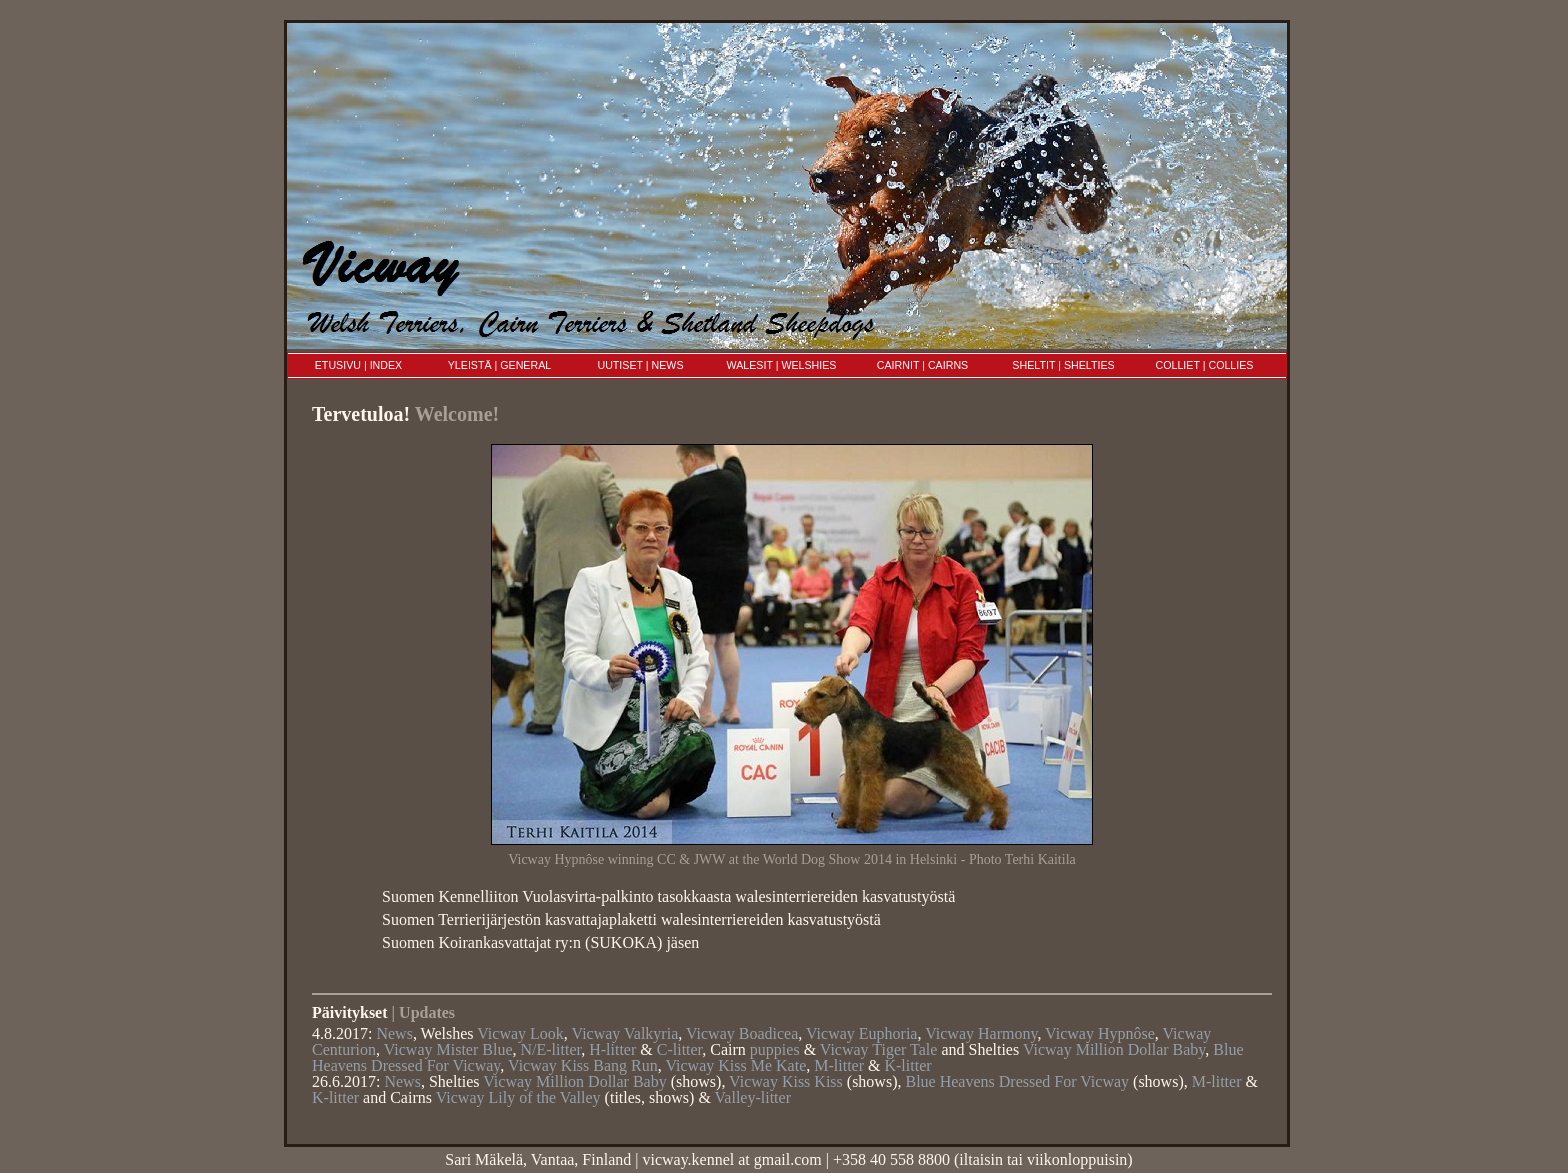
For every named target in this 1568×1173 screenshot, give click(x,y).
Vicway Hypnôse (1100, 1033)
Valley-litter (753, 1097)
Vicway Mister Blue (448, 1049)
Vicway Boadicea (742, 1033)
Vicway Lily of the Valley (518, 1097)
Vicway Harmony (981, 1033)
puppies (775, 1049)
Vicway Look (520, 1033)
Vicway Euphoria (861, 1033)
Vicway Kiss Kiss (786, 1081)
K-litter (907, 1065)
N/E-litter (551, 1049)
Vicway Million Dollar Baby (1114, 1049)
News (394, 1033)
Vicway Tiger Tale (879, 1049)
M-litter (839, 1065)
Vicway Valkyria (625, 1033)
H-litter (612, 1049)
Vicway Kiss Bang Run (583, 1065)
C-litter (680, 1049)
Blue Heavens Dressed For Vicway (1017, 1081)
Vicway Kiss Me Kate (735, 1065)
